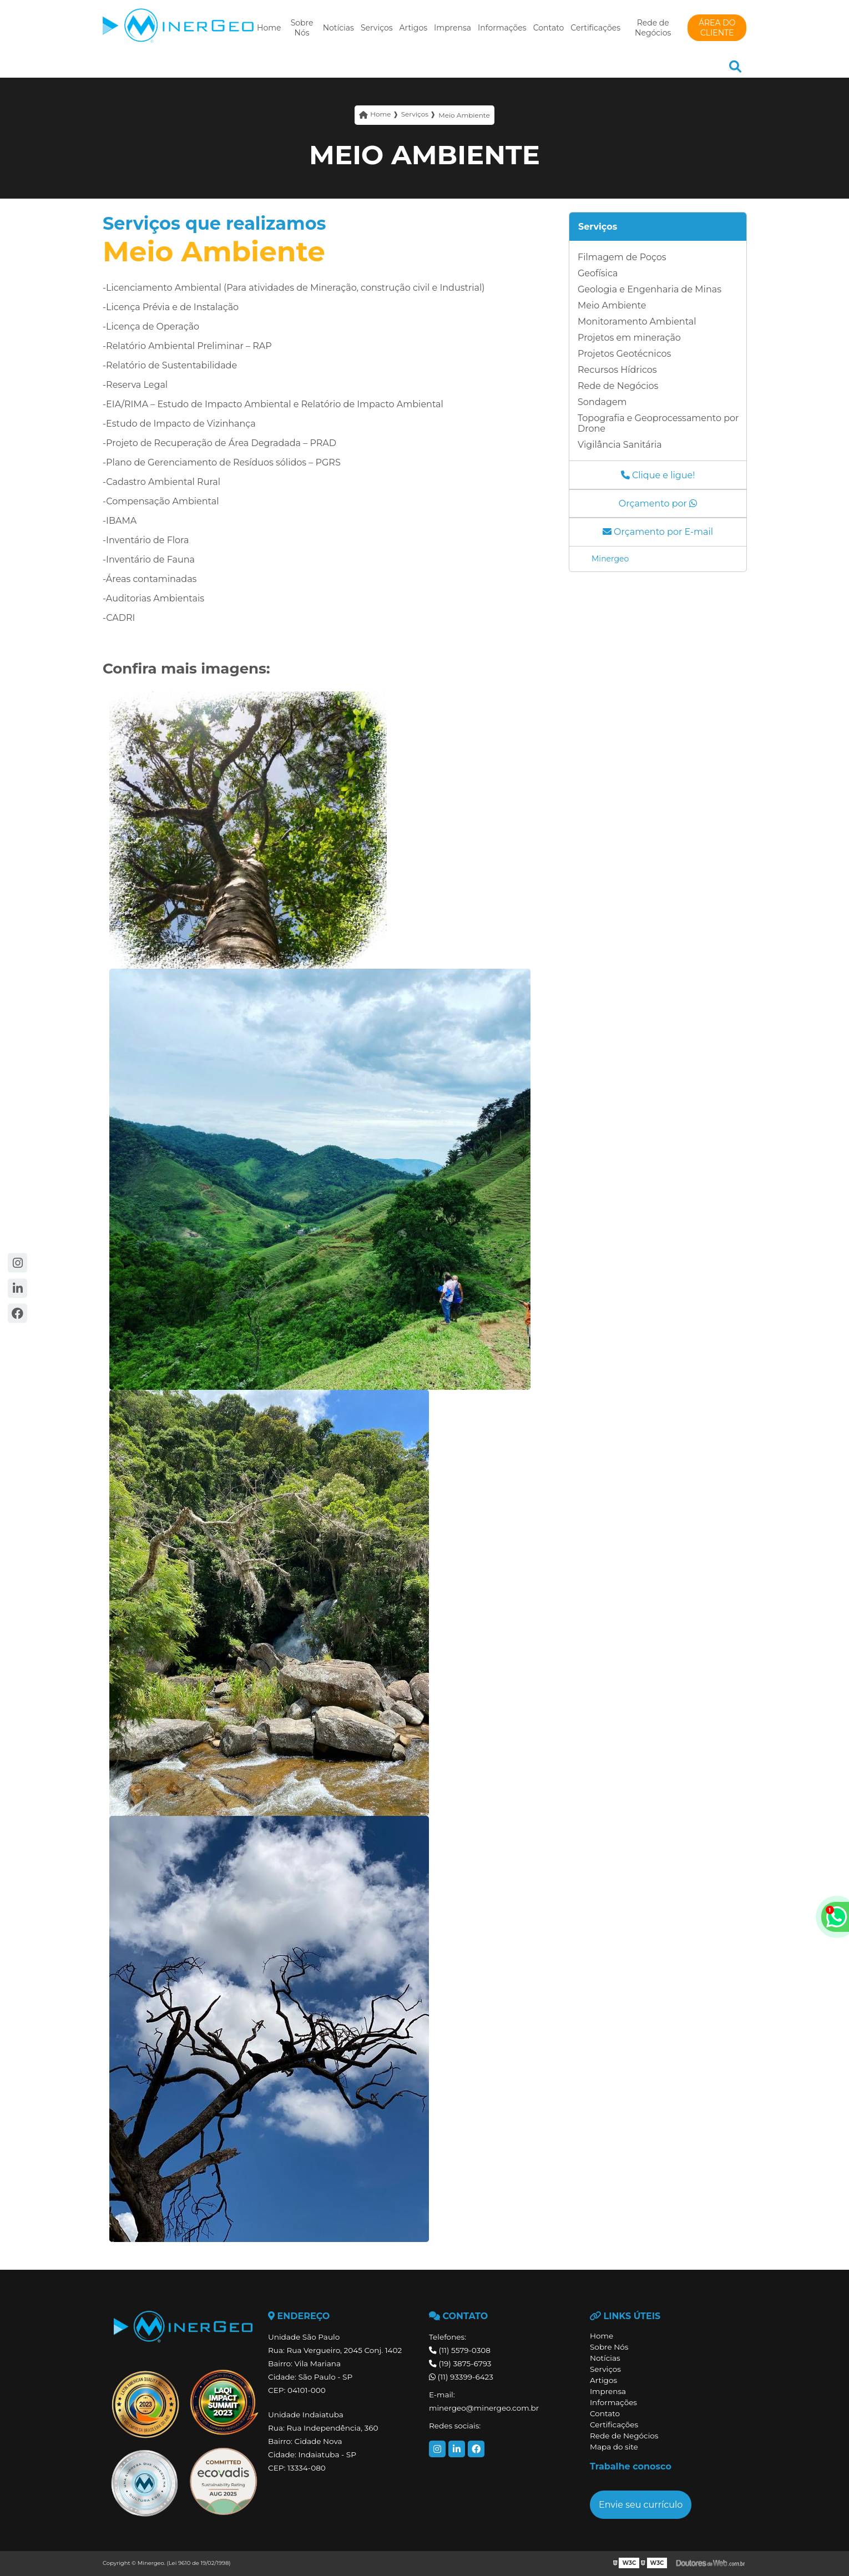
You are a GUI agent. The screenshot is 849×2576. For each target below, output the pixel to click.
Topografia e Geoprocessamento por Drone (658, 423)
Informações (502, 28)
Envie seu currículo (641, 2504)
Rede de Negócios (653, 28)
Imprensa (452, 28)
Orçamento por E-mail (658, 532)
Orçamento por (658, 503)
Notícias (338, 28)
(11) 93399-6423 (461, 2376)
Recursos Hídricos (617, 370)
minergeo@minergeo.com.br (484, 2407)
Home (269, 28)
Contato (548, 28)
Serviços (377, 28)
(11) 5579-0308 (460, 2350)
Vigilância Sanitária (620, 444)
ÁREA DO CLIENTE (717, 28)
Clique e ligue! (658, 475)
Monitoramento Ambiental (637, 321)
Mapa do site (614, 2446)
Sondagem (602, 402)
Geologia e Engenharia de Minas (649, 289)
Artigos (414, 28)
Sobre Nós (302, 28)
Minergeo (610, 559)
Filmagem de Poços (622, 257)
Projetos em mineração (629, 337)
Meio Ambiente (612, 305)
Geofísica (598, 273)
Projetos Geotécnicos (624, 353)
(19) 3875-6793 (460, 2363)
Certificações (595, 28)
